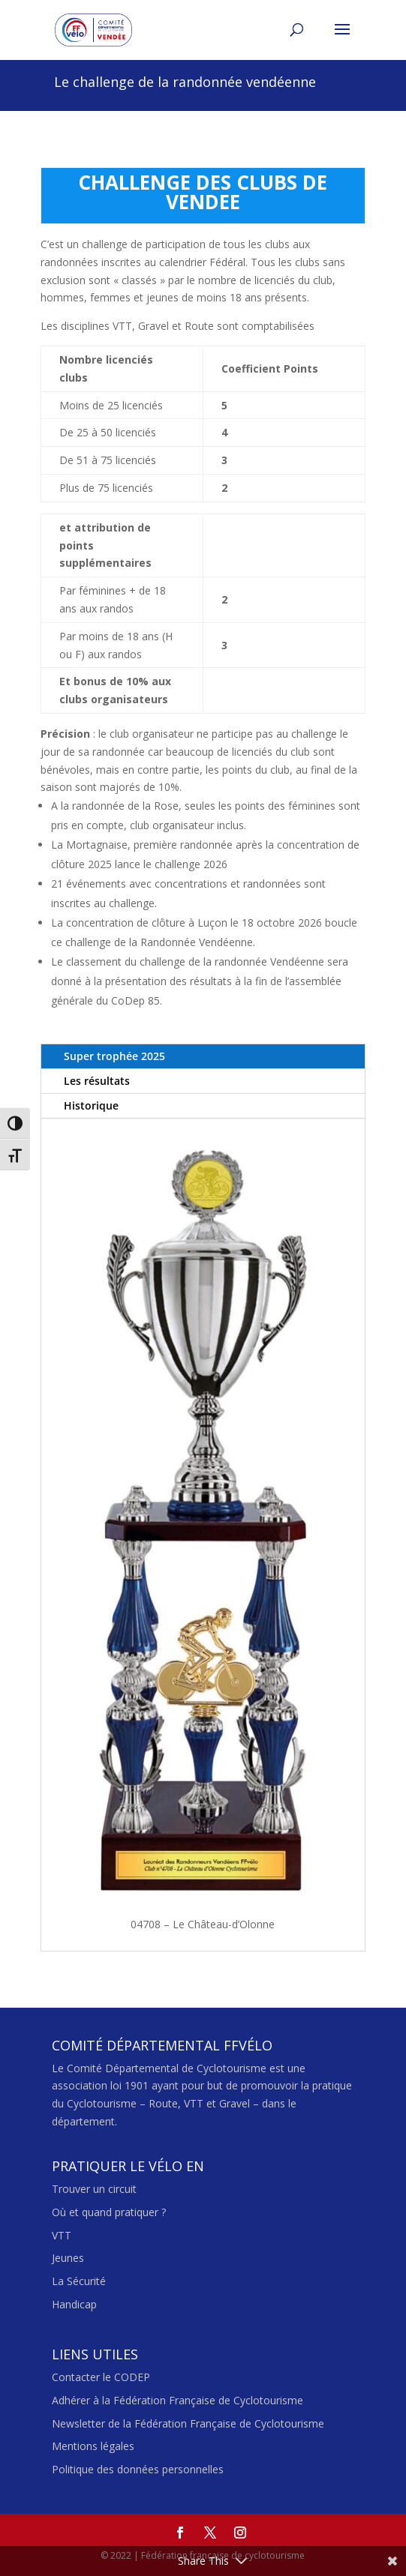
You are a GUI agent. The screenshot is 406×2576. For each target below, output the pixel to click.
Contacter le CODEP (101, 2377)
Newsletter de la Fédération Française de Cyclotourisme (188, 2423)
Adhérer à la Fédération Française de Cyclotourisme (177, 2400)
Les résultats (97, 1081)
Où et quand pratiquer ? (109, 2212)
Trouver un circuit (94, 2189)
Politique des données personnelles (138, 2469)
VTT (61, 2235)
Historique (91, 1105)
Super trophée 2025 (114, 1056)
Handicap (74, 2304)
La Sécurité (79, 2281)
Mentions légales (93, 2446)
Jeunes (68, 2258)
